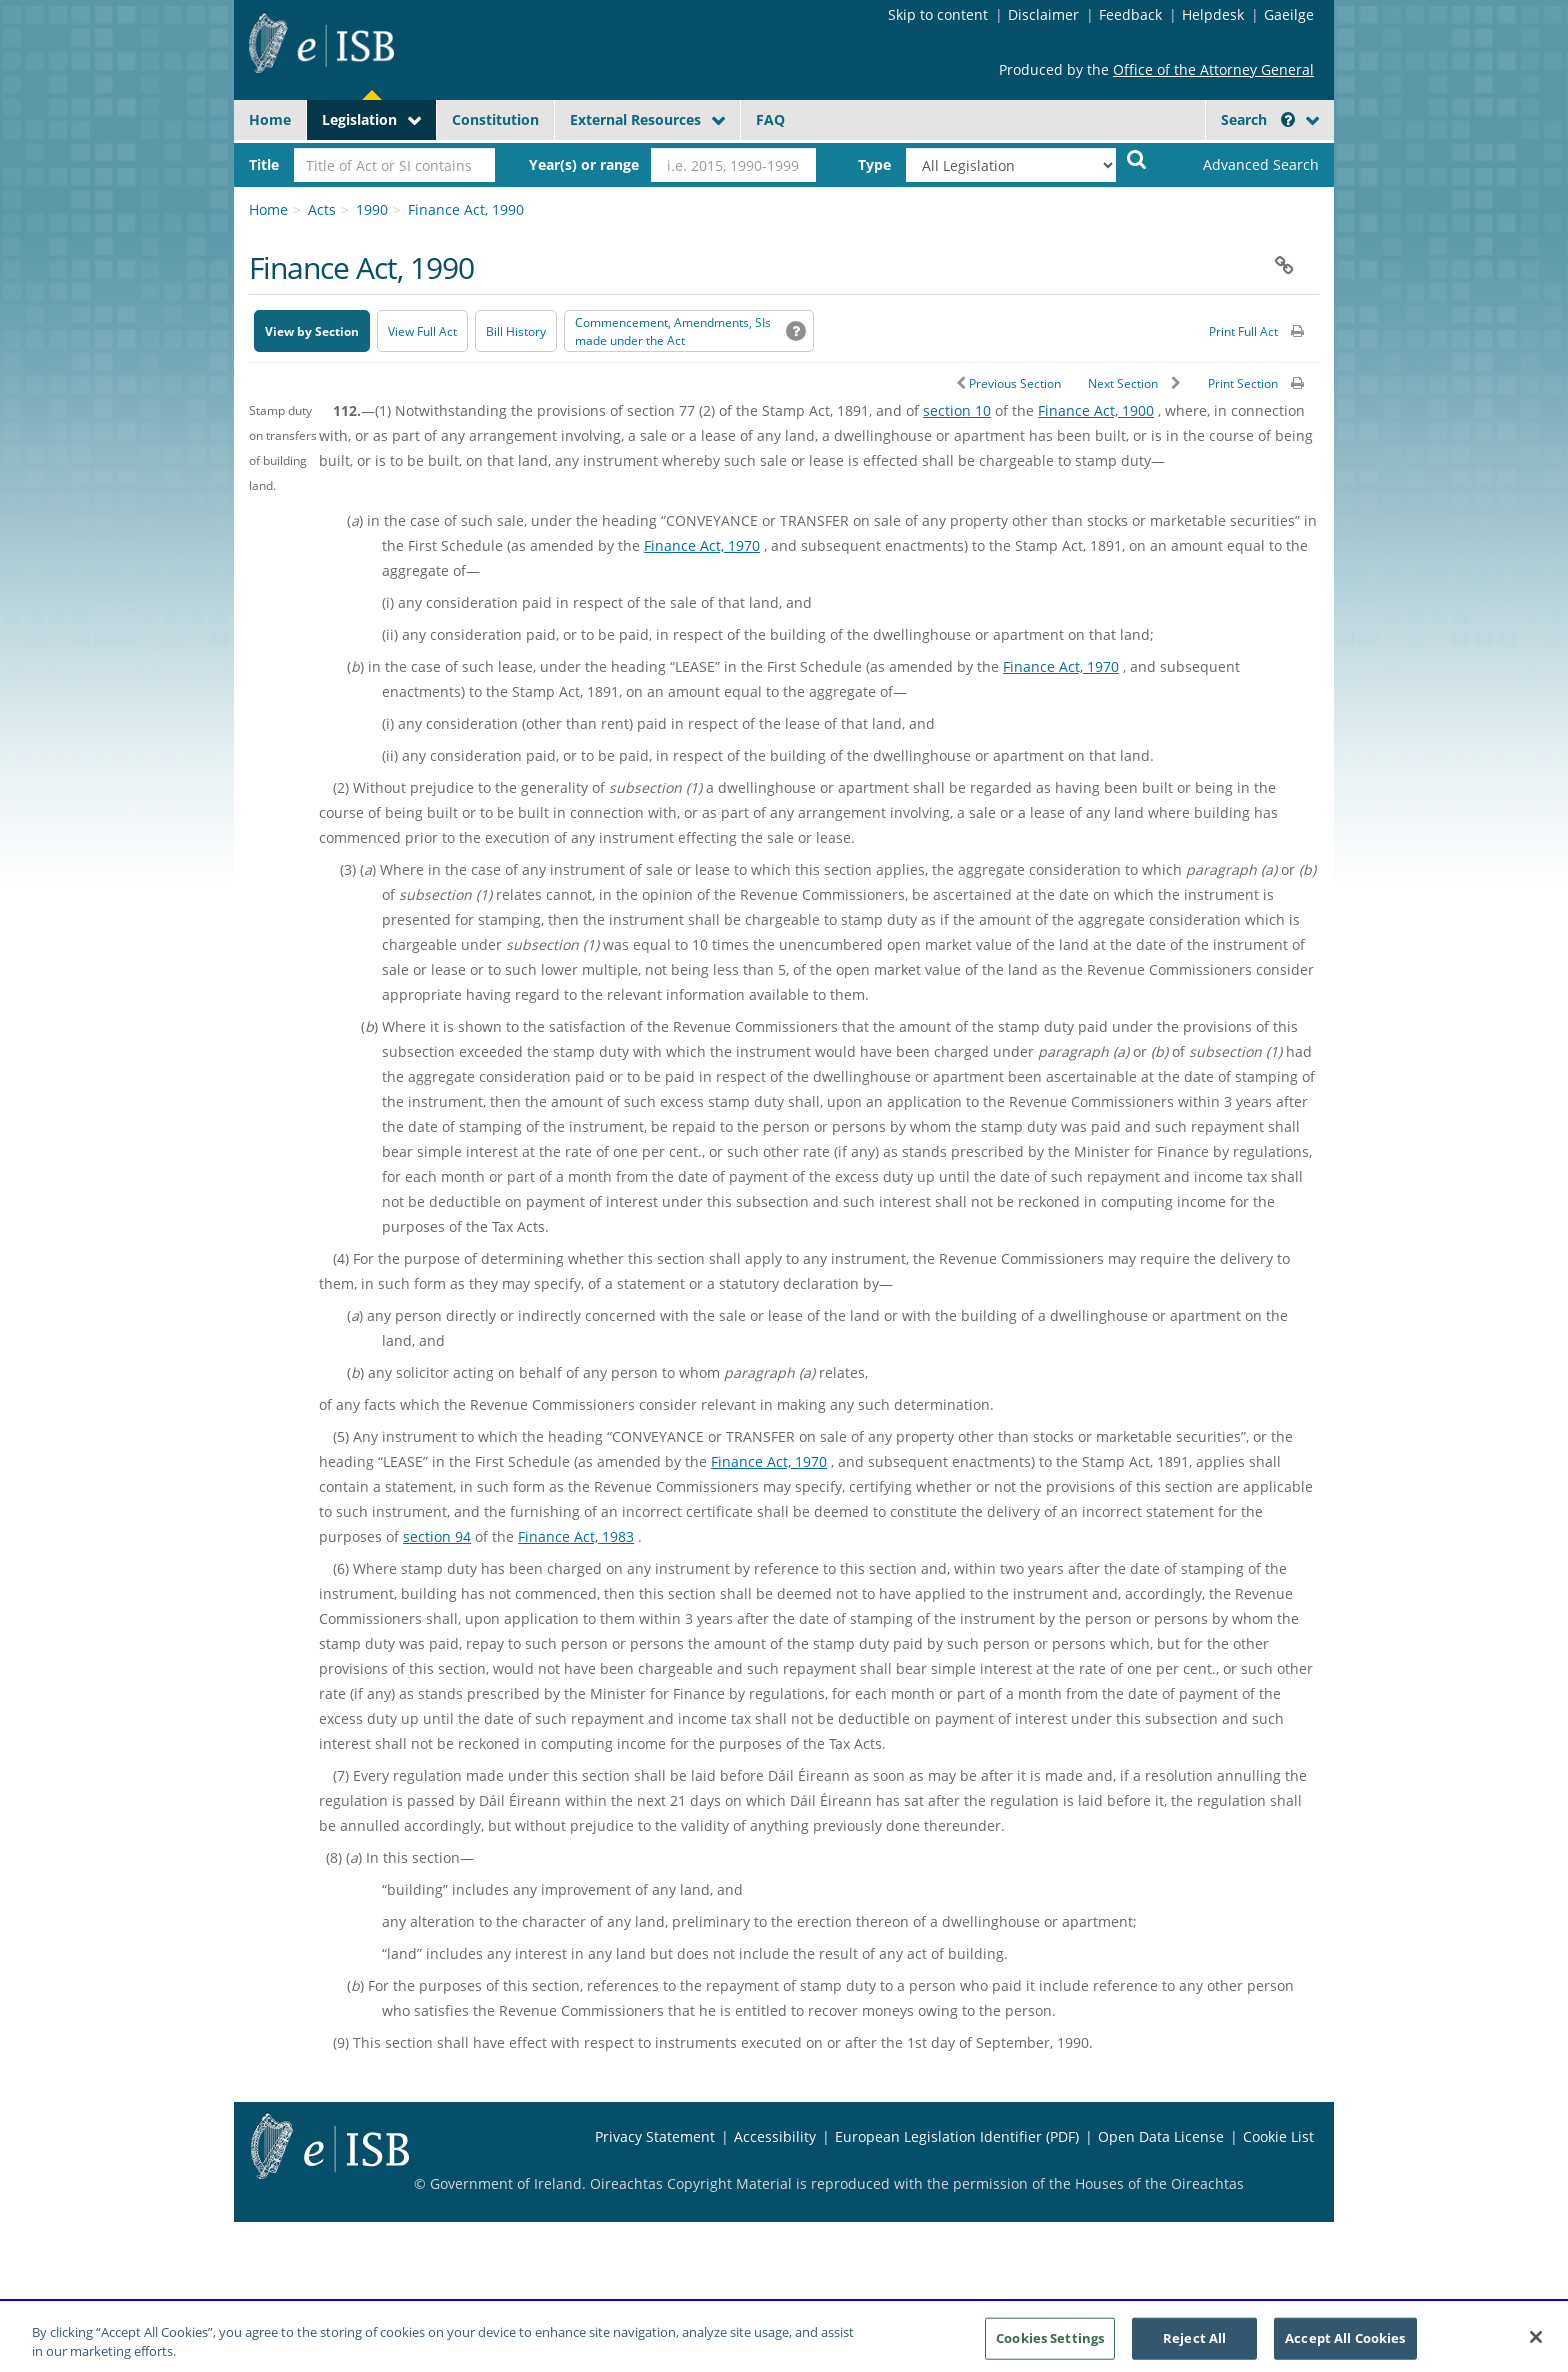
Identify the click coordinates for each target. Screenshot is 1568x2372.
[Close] (1536, 2347)
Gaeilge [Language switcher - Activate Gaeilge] (1289, 14)
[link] (1244, 165)
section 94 (437, 1536)
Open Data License (1161, 2136)
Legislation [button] (359, 119)
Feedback (1130, 14)
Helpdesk (1213, 14)
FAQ (770, 119)
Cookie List (1278, 2136)
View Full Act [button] (422, 331)
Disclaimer (1043, 14)
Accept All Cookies (1345, 2347)
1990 (372, 209)
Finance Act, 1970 (702, 545)
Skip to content (938, 14)
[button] (1288, 119)
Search (1258, 119)
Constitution (495, 119)
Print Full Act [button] (1243, 331)
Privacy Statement (655, 2136)
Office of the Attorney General (1213, 69)
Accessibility (775, 2136)
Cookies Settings (1050, 2347)
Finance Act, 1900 (1096, 410)
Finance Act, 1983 (576, 1536)
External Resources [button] (635, 119)
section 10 (957, 410)
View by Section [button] (312, 331)
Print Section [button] (1243, 383)
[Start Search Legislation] (1137, 158)
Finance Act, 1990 (466, 209)
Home (270, 119)
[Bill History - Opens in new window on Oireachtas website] (516, 331)
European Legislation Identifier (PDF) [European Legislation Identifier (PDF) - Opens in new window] (957, 2136)
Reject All (1194, 2347)
